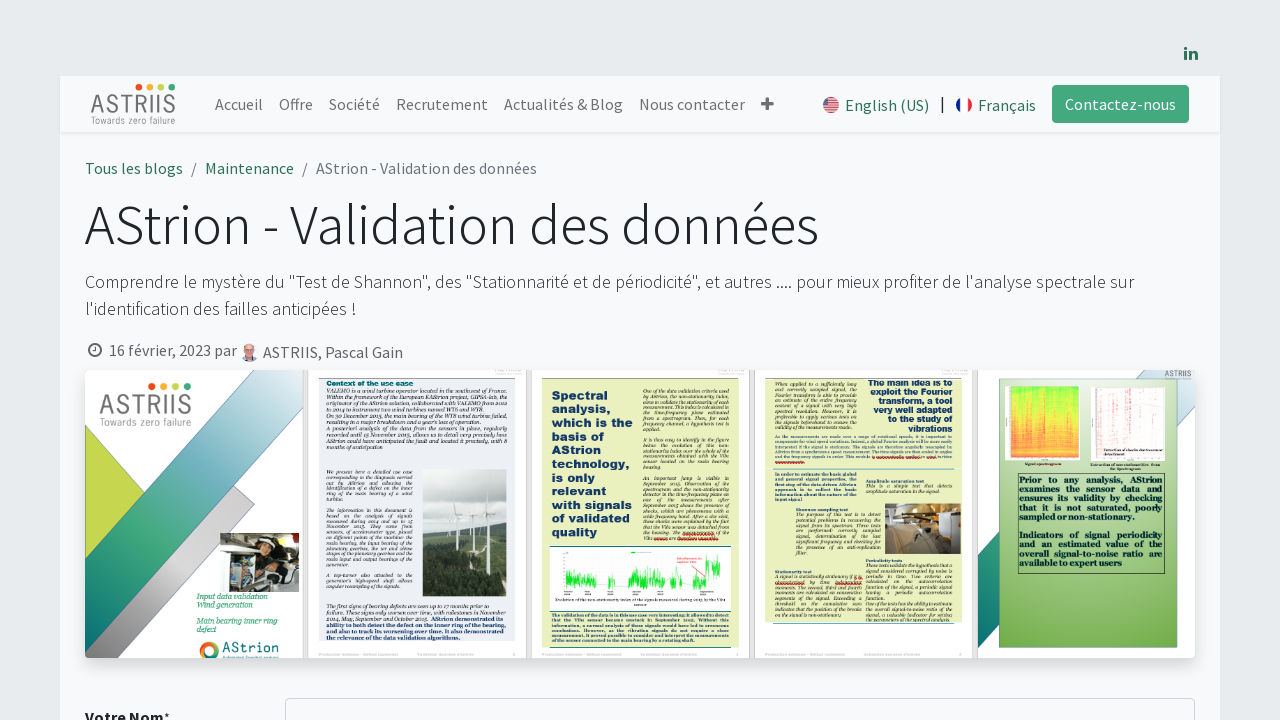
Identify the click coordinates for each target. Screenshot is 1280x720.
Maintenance (249, 168)
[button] (767, 104)
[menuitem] (239, 104)
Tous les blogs (134, 168)
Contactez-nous (1120, 104)
